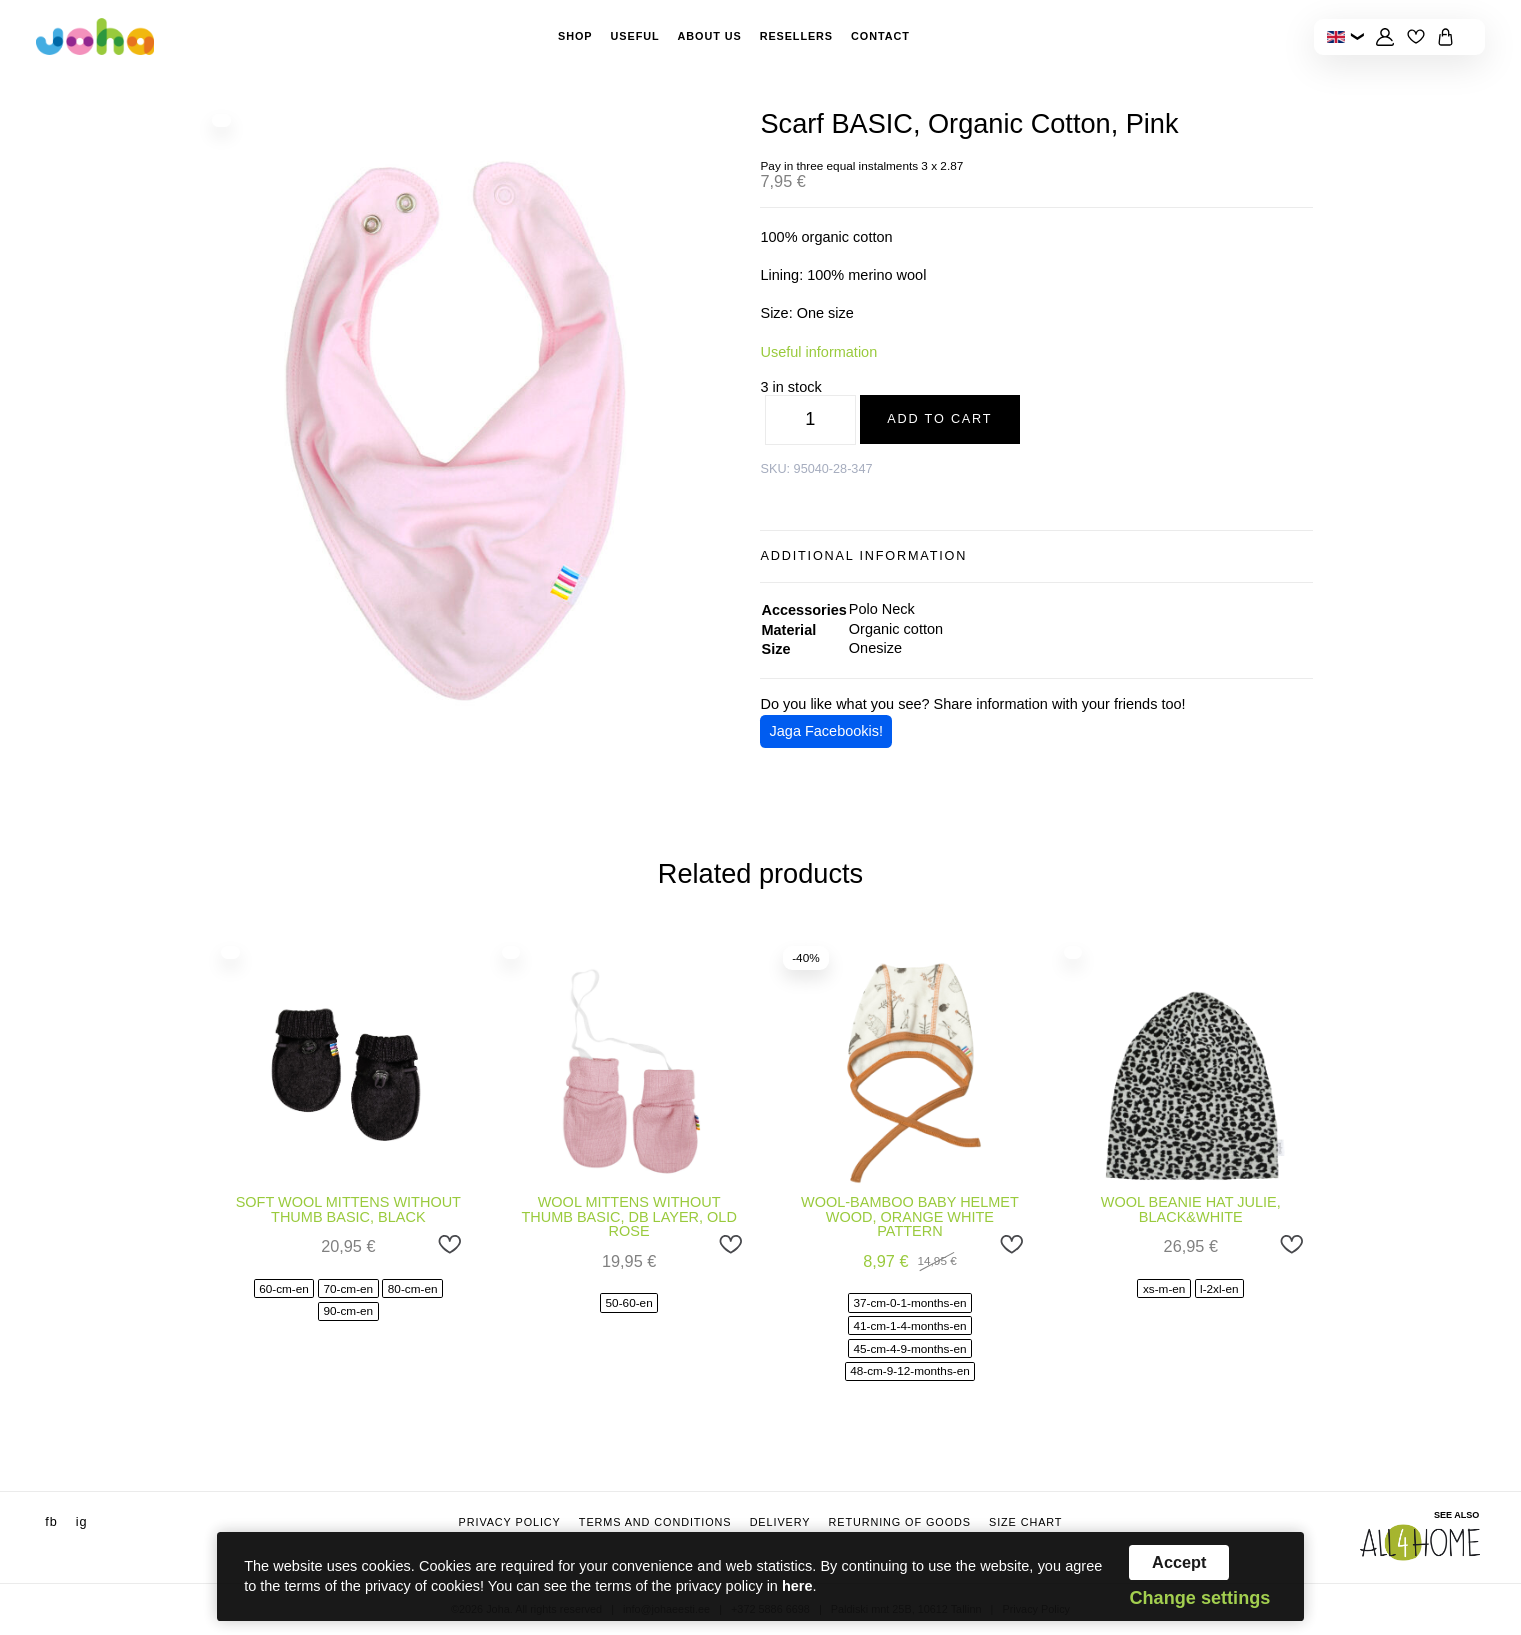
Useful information (818, 352)
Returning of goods (899, 1522)
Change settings (1199, 1598)
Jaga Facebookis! (827, 731)
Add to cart (939, 419)
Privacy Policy (510, 1522)
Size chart (1025, 1522)
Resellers (796, 36)
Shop (575, 36)
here (797, 1586)
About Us (710, 36)
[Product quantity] (810, 420)
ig (82, 1522)
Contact (880, 36)
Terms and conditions (655, 1522)
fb (51, 1522)
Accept (1179, 1562)
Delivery (780, 1522)
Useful (635, 36)
